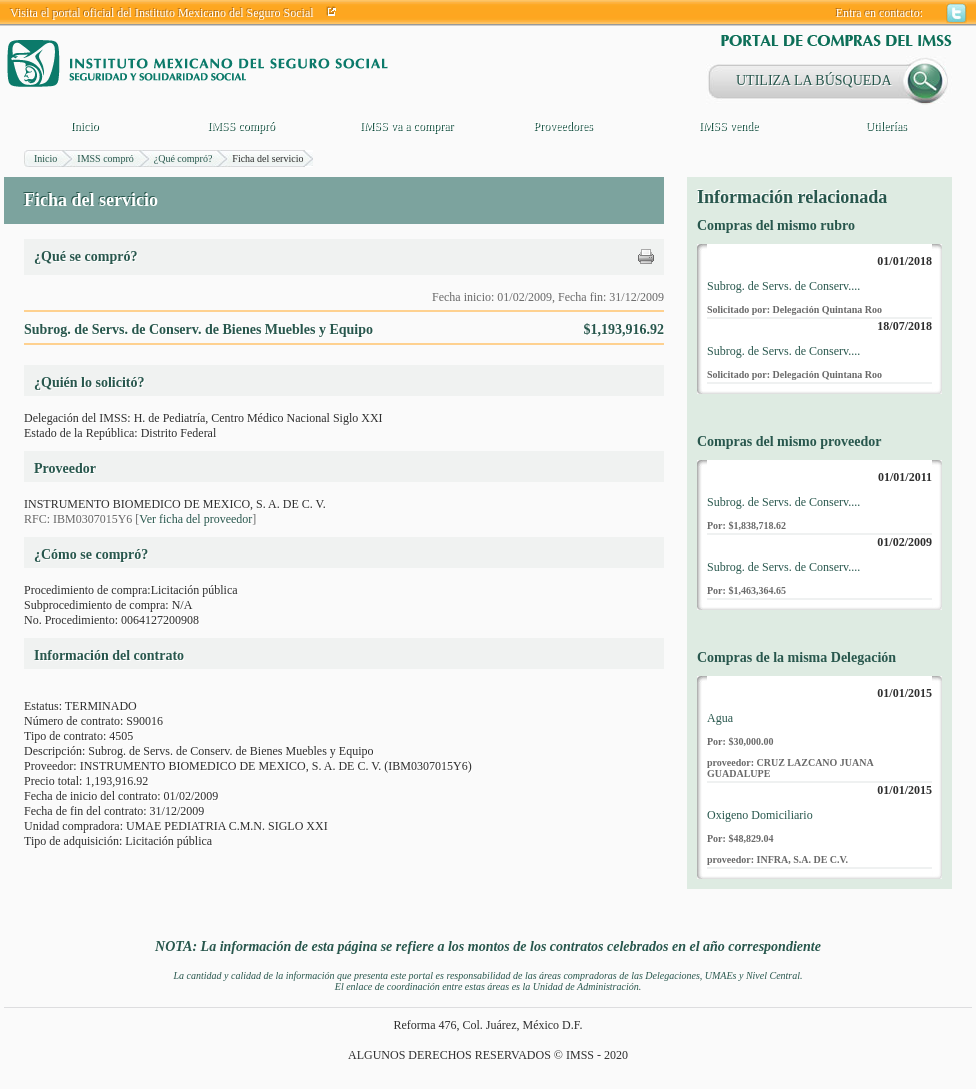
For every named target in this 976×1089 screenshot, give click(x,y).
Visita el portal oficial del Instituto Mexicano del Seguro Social (162, 13)
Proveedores (562, 126)
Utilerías (885, 126)
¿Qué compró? (183, 158)
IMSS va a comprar (407, 126)
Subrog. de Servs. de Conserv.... (783, 286)
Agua (720, 718)
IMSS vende (729, 126)
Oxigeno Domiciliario (760, 815)
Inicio (85, 126)
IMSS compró (241, 126)
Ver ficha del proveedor (195, 519)
